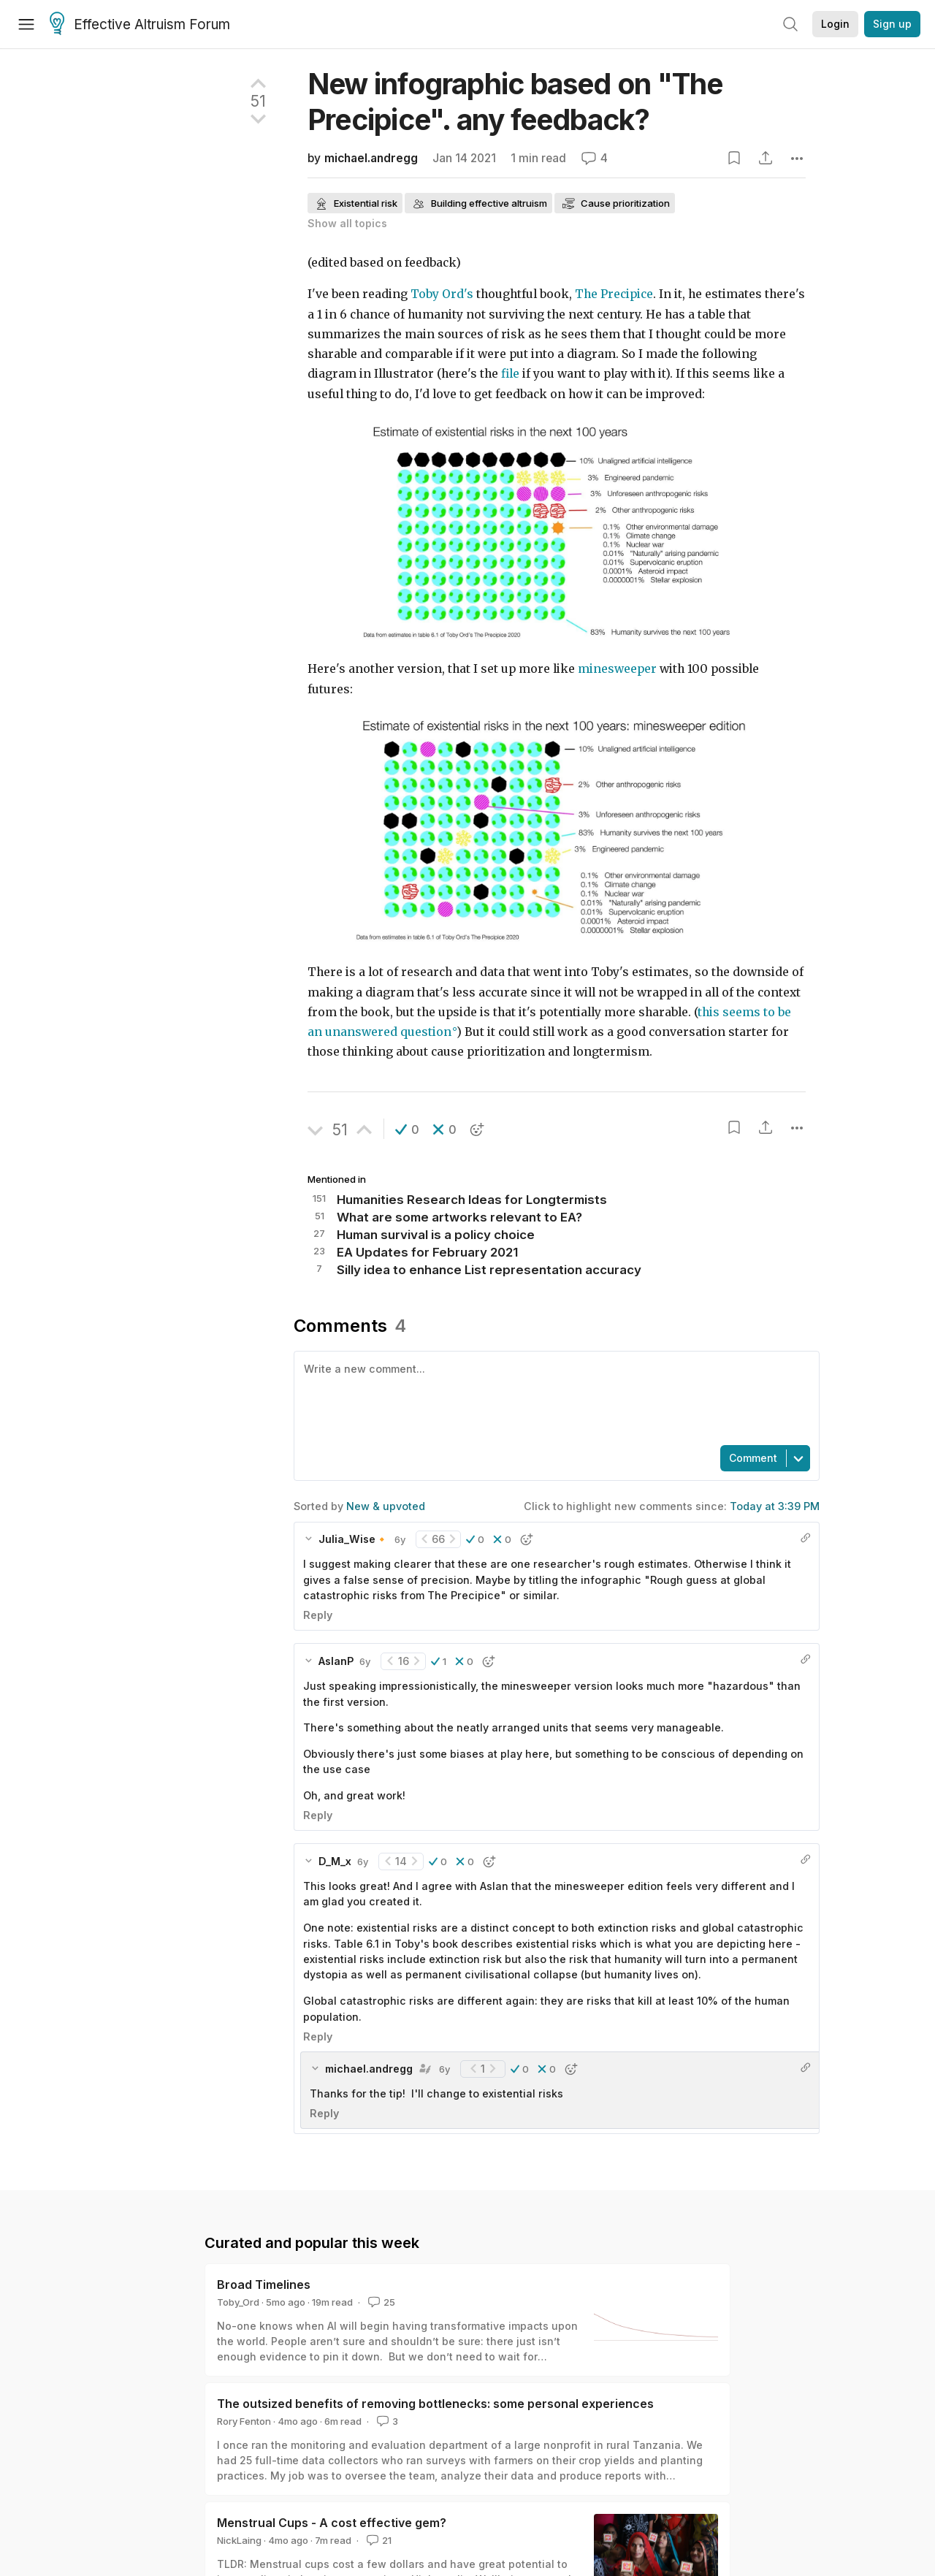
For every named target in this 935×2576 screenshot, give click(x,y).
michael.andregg (371, 158)
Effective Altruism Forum (140, 25)
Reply (317, 1615)
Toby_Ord (238, 2302)
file (510, 374)
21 (378, 2540)
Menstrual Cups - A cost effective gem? (331, 2522)
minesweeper (617, 669)
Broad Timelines (263, 2284)
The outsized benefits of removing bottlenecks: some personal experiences (435, 2403)
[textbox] (553, 1396)
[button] (407, 1129)
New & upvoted (385, 1506)
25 (380, 2302)
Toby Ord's (442, 294)
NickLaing (239, 2540)
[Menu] (26, 24)
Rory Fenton (244, 2421)
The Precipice (614, 294)
